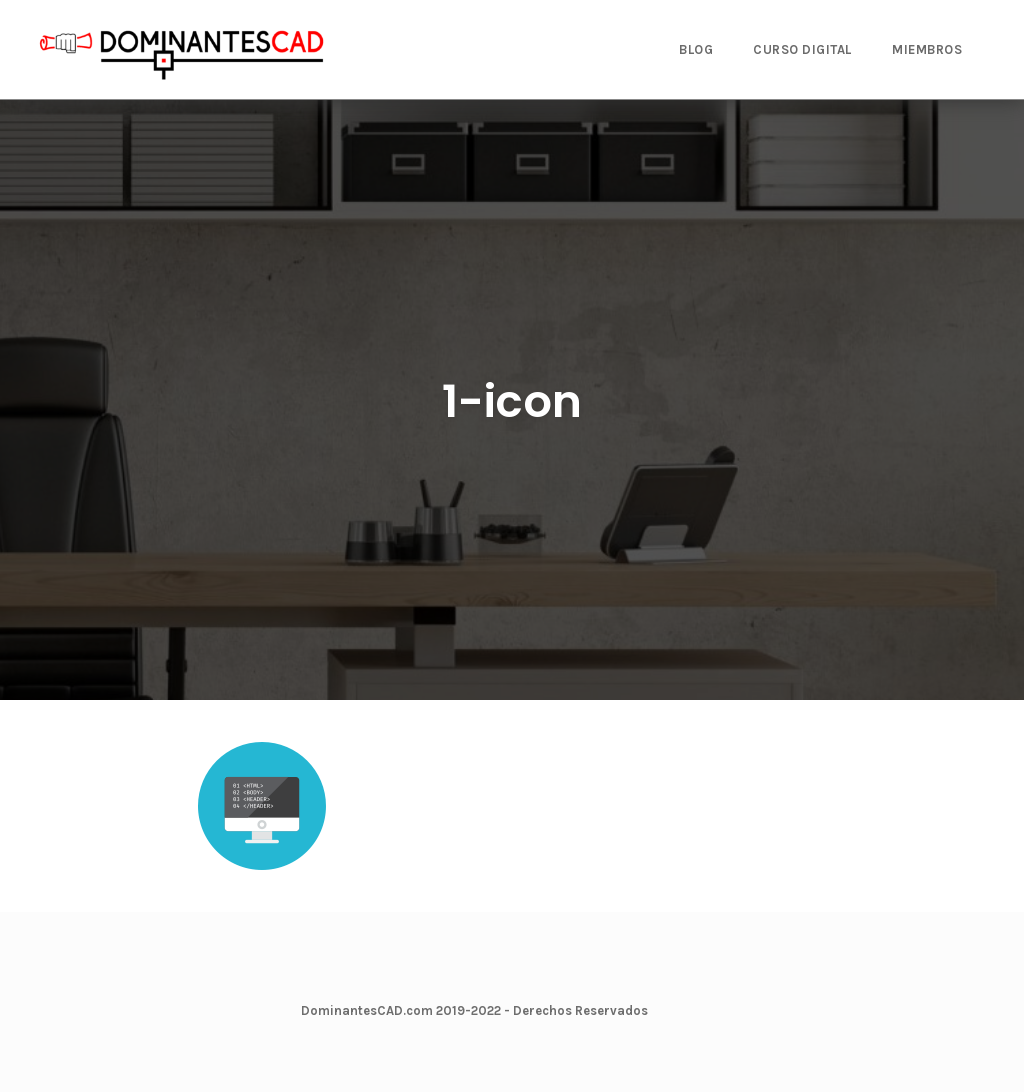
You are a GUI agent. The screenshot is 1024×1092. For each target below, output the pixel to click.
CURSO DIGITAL (802, 49)
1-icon (512, 401)
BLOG (696, 49)
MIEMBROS (927, 49)
